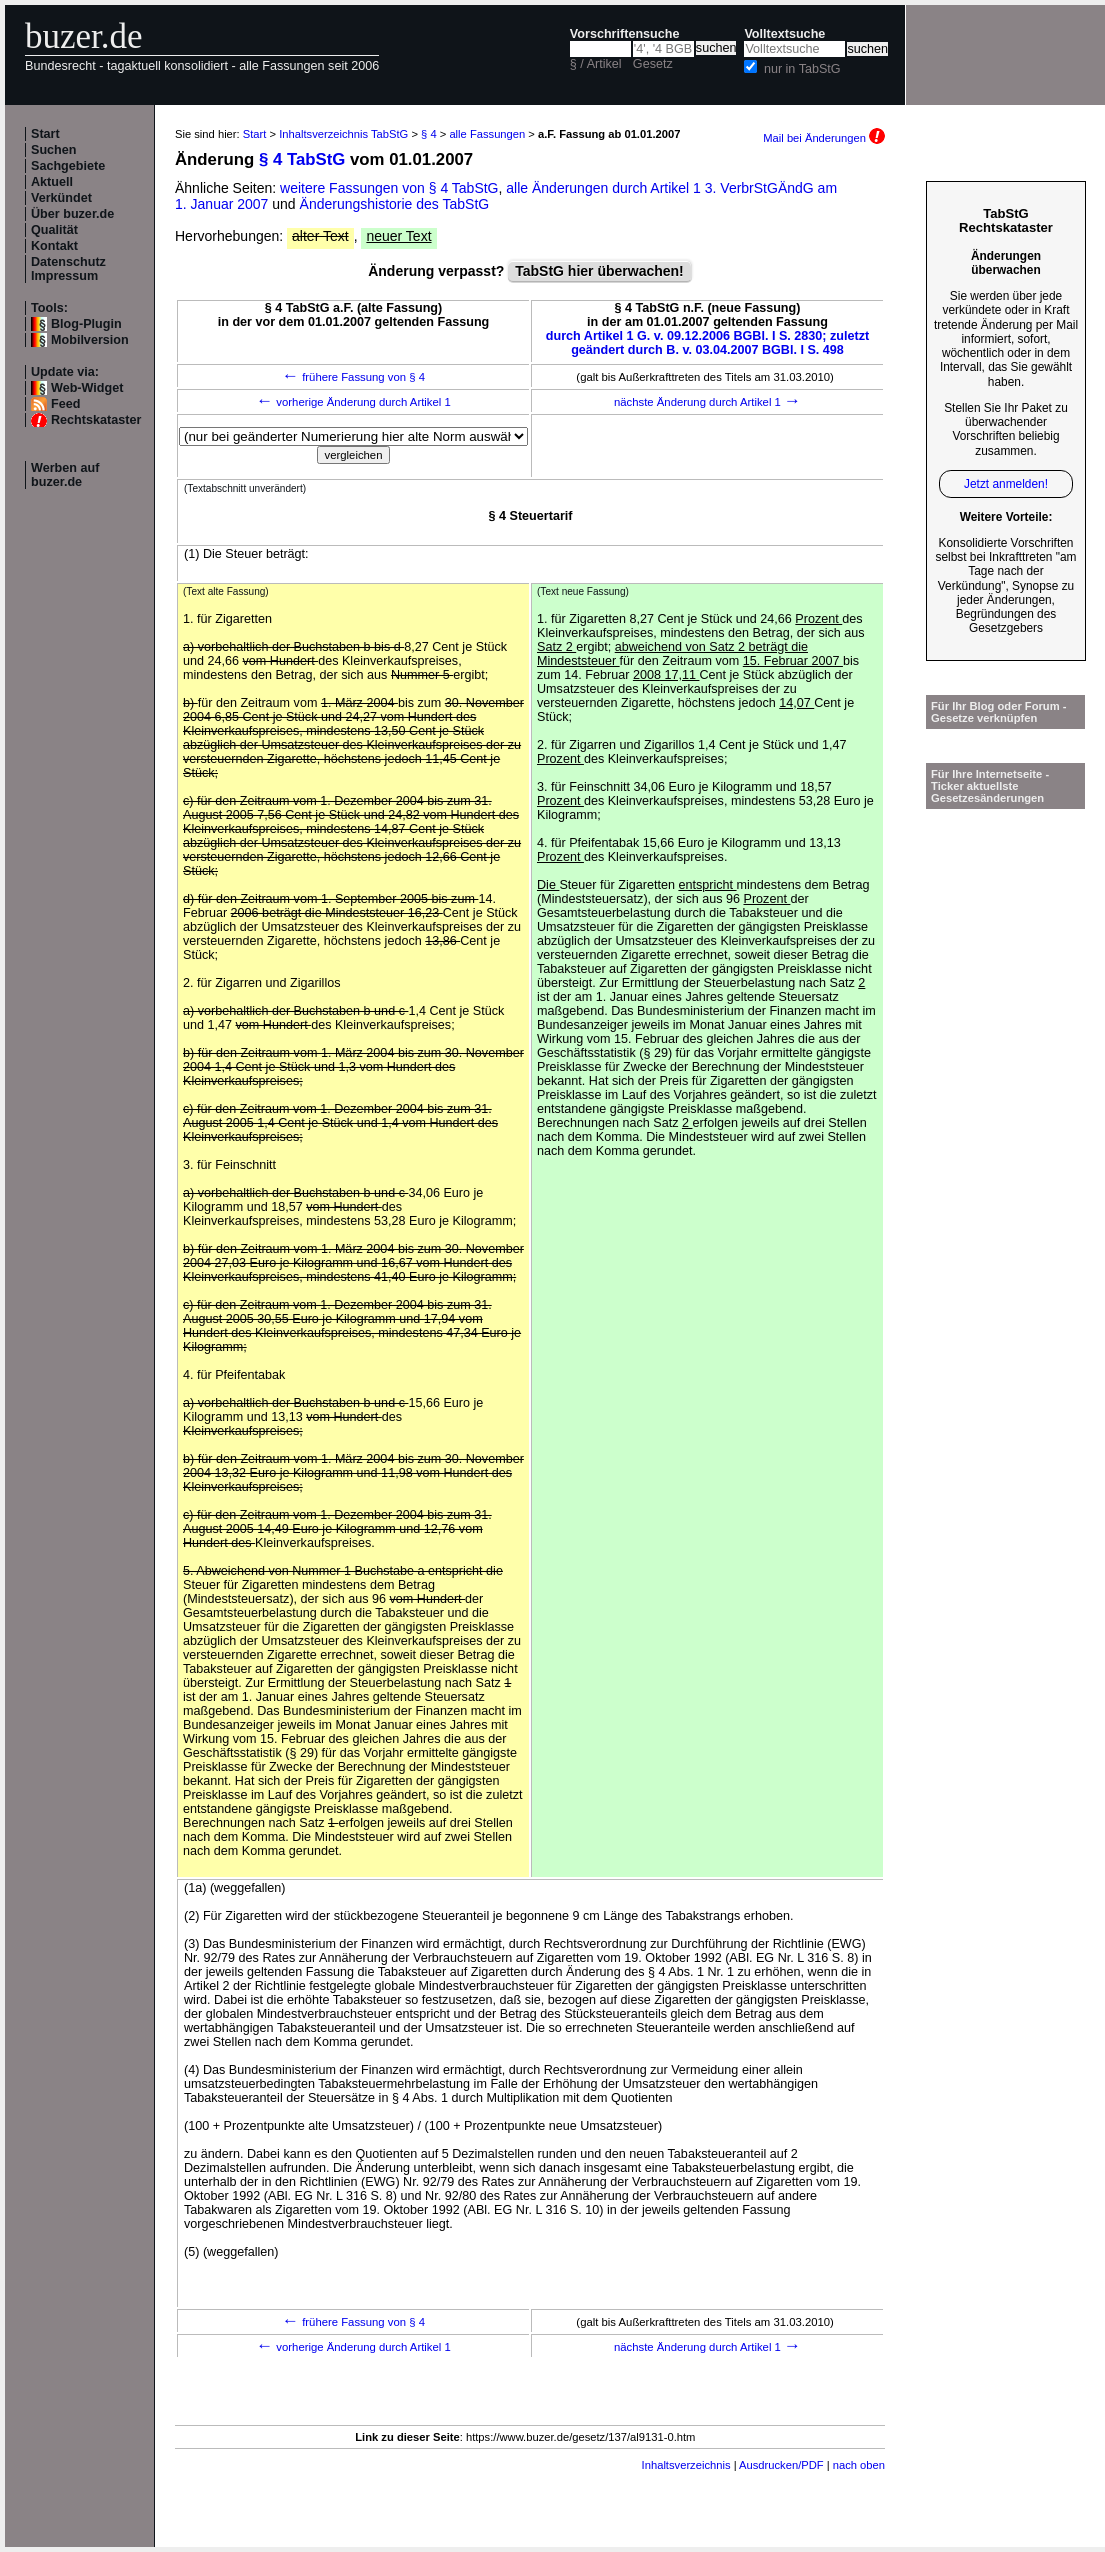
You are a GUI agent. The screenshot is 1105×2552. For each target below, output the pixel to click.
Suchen (54, 150)
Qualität (54, 230)
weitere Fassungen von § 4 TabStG (389, 188)
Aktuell (52, 182)
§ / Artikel (596, 64)
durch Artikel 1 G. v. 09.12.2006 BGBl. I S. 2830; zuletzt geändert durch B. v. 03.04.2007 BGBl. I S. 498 (707, 343)
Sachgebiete (68, 166)
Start (45, 134)
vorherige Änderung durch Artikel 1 (353, 402)
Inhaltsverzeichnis (686, 2465)
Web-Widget (87, 388)
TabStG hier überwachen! (599, 271)
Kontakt (54, 246)
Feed (65, 404)
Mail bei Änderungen (824, 138)
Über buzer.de (72, 214)
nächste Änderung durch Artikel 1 (707, 402)
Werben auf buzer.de (65, 475)
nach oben (859, 2465)
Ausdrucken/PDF (781, 2465)
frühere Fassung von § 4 (353, 377)
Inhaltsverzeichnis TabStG (343, 134)
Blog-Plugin (86, 324)
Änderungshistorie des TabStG (395, 204)
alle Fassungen (487, 134)
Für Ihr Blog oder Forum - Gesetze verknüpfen (999, 712)
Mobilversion (90, 340)
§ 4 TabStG (302, 159)
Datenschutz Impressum (68, 269)
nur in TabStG (802, 69)
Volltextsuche (784, 34)
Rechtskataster (96, 420)
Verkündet (61, 198)
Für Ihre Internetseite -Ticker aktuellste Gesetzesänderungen (990, 786)
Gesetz (653, 64)
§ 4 (429, 134)
